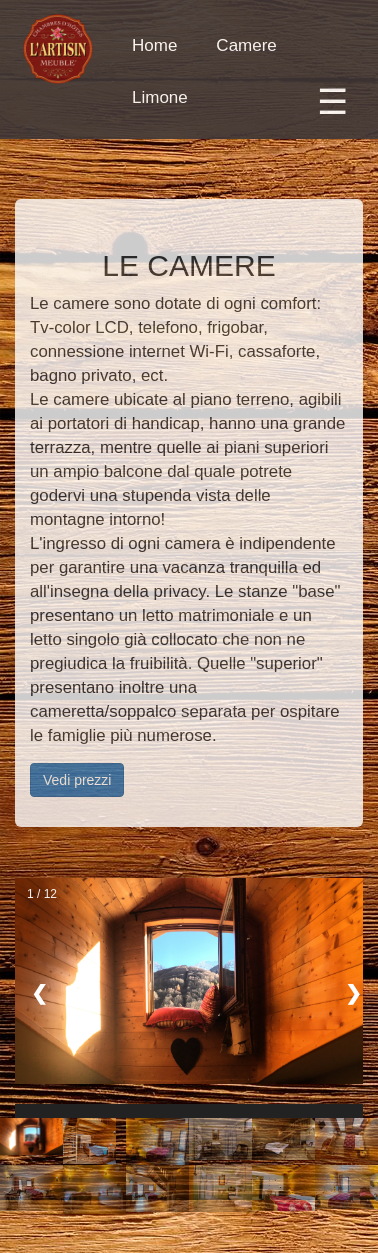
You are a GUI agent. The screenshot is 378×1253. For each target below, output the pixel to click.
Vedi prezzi (77, 780)
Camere (246, 45)
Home (154, 45)
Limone (160, 97)
